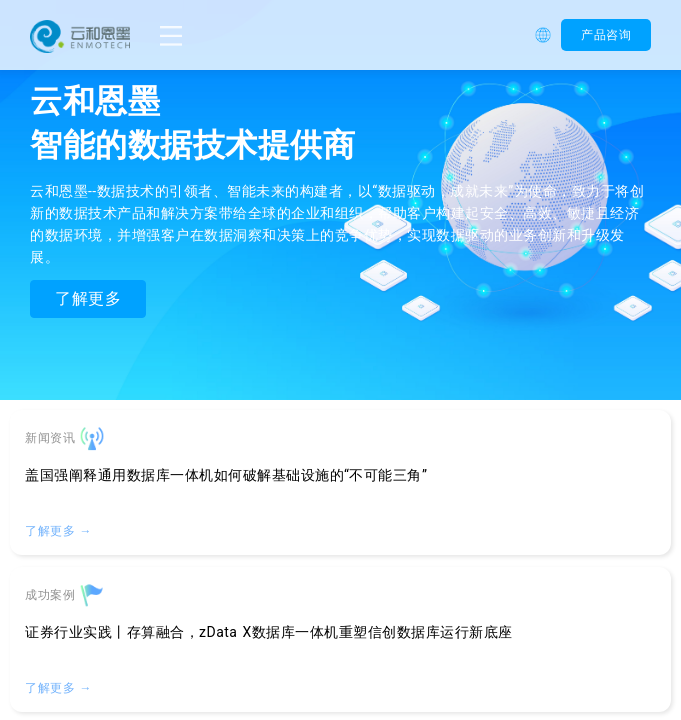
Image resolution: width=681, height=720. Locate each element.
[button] (548, 35)
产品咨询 (606, 35)
